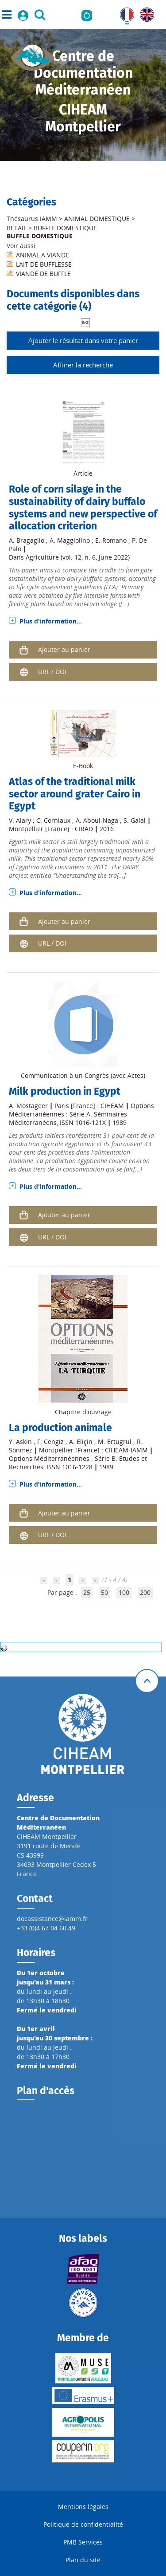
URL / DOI (52, 671)
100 (124, 1592)
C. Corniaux (53, 820)
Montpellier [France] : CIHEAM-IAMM (93, 1450)
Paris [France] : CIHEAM (89, 1105)
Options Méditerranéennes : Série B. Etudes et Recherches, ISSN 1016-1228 (78, 1462)
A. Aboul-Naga (97, 820)
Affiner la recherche (83, 364)
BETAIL (17, 228)
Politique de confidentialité (83, 2524)
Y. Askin (20, 1441)
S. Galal (135, 820)
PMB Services (83, 2542)
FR (123, 12)
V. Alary (20, 820)
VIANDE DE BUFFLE (43, 273)
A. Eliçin (81, 1441)
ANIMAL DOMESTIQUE (97, 218)
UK (144, 12)
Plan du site (83, 2560)
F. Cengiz (50, 1441)
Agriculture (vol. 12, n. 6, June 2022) (78, 557)
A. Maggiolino (70, 540)
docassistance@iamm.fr (52, 1918)
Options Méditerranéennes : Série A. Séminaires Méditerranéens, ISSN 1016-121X (81, 1114)
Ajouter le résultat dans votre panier (83, 340)
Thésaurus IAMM (32, 218)
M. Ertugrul (114, 1441)
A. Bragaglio (26, 540)
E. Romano (111, 540)
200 (145, 1592)
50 (104, 1592)
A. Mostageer (28, 1105)
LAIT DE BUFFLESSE (44, 264)
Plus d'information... (50, 621)
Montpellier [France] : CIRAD (51, 828)
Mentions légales (83, 2506)
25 (86, 1592)
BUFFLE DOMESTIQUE (65, 228)
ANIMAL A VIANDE (42, 255)
